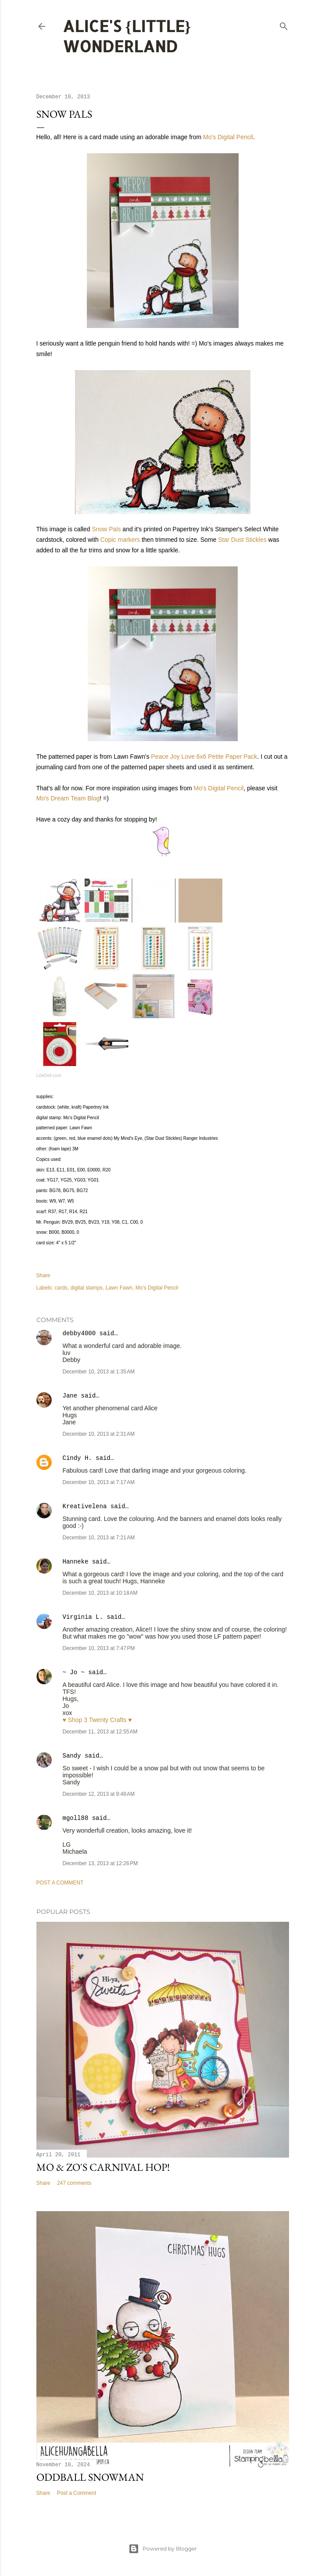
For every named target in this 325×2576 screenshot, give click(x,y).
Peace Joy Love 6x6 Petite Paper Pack (204, 756)
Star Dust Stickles (242, 539)
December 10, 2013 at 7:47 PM (99, 1648)
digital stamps (87, 1288)
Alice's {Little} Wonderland (127, 36)
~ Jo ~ (74, 1672)
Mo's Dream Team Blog (68, 798)
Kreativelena (85, 1506)
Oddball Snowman (90, 2477)
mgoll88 (76, 1818)
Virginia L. (83, 1617)
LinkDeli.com (48, 1075)
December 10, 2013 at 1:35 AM (99, 1372)
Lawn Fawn (119, 1288)
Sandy (72, 1755)
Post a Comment (60, 1883)
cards (61, 1288)
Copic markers (120, 539)
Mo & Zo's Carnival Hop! (103, 2167)
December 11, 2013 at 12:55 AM (100, 1732)
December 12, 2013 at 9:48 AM (99, 1794)
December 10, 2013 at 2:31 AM (99, 1434)
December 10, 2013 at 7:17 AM (99, 1482)
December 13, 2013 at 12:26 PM (100, 1863)
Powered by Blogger (163, 2549)
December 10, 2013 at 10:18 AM (100, 1593)
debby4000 (79, 1333)
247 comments (74, 2183)
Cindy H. (77, 1458)
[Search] (284, 24)
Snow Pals (106, 529)
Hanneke (76, 1561)
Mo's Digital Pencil (228, 137)
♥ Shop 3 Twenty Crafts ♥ (97, 1719)
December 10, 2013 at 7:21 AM (99, 1538)
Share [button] (43, 1275)
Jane (72, 1395)
